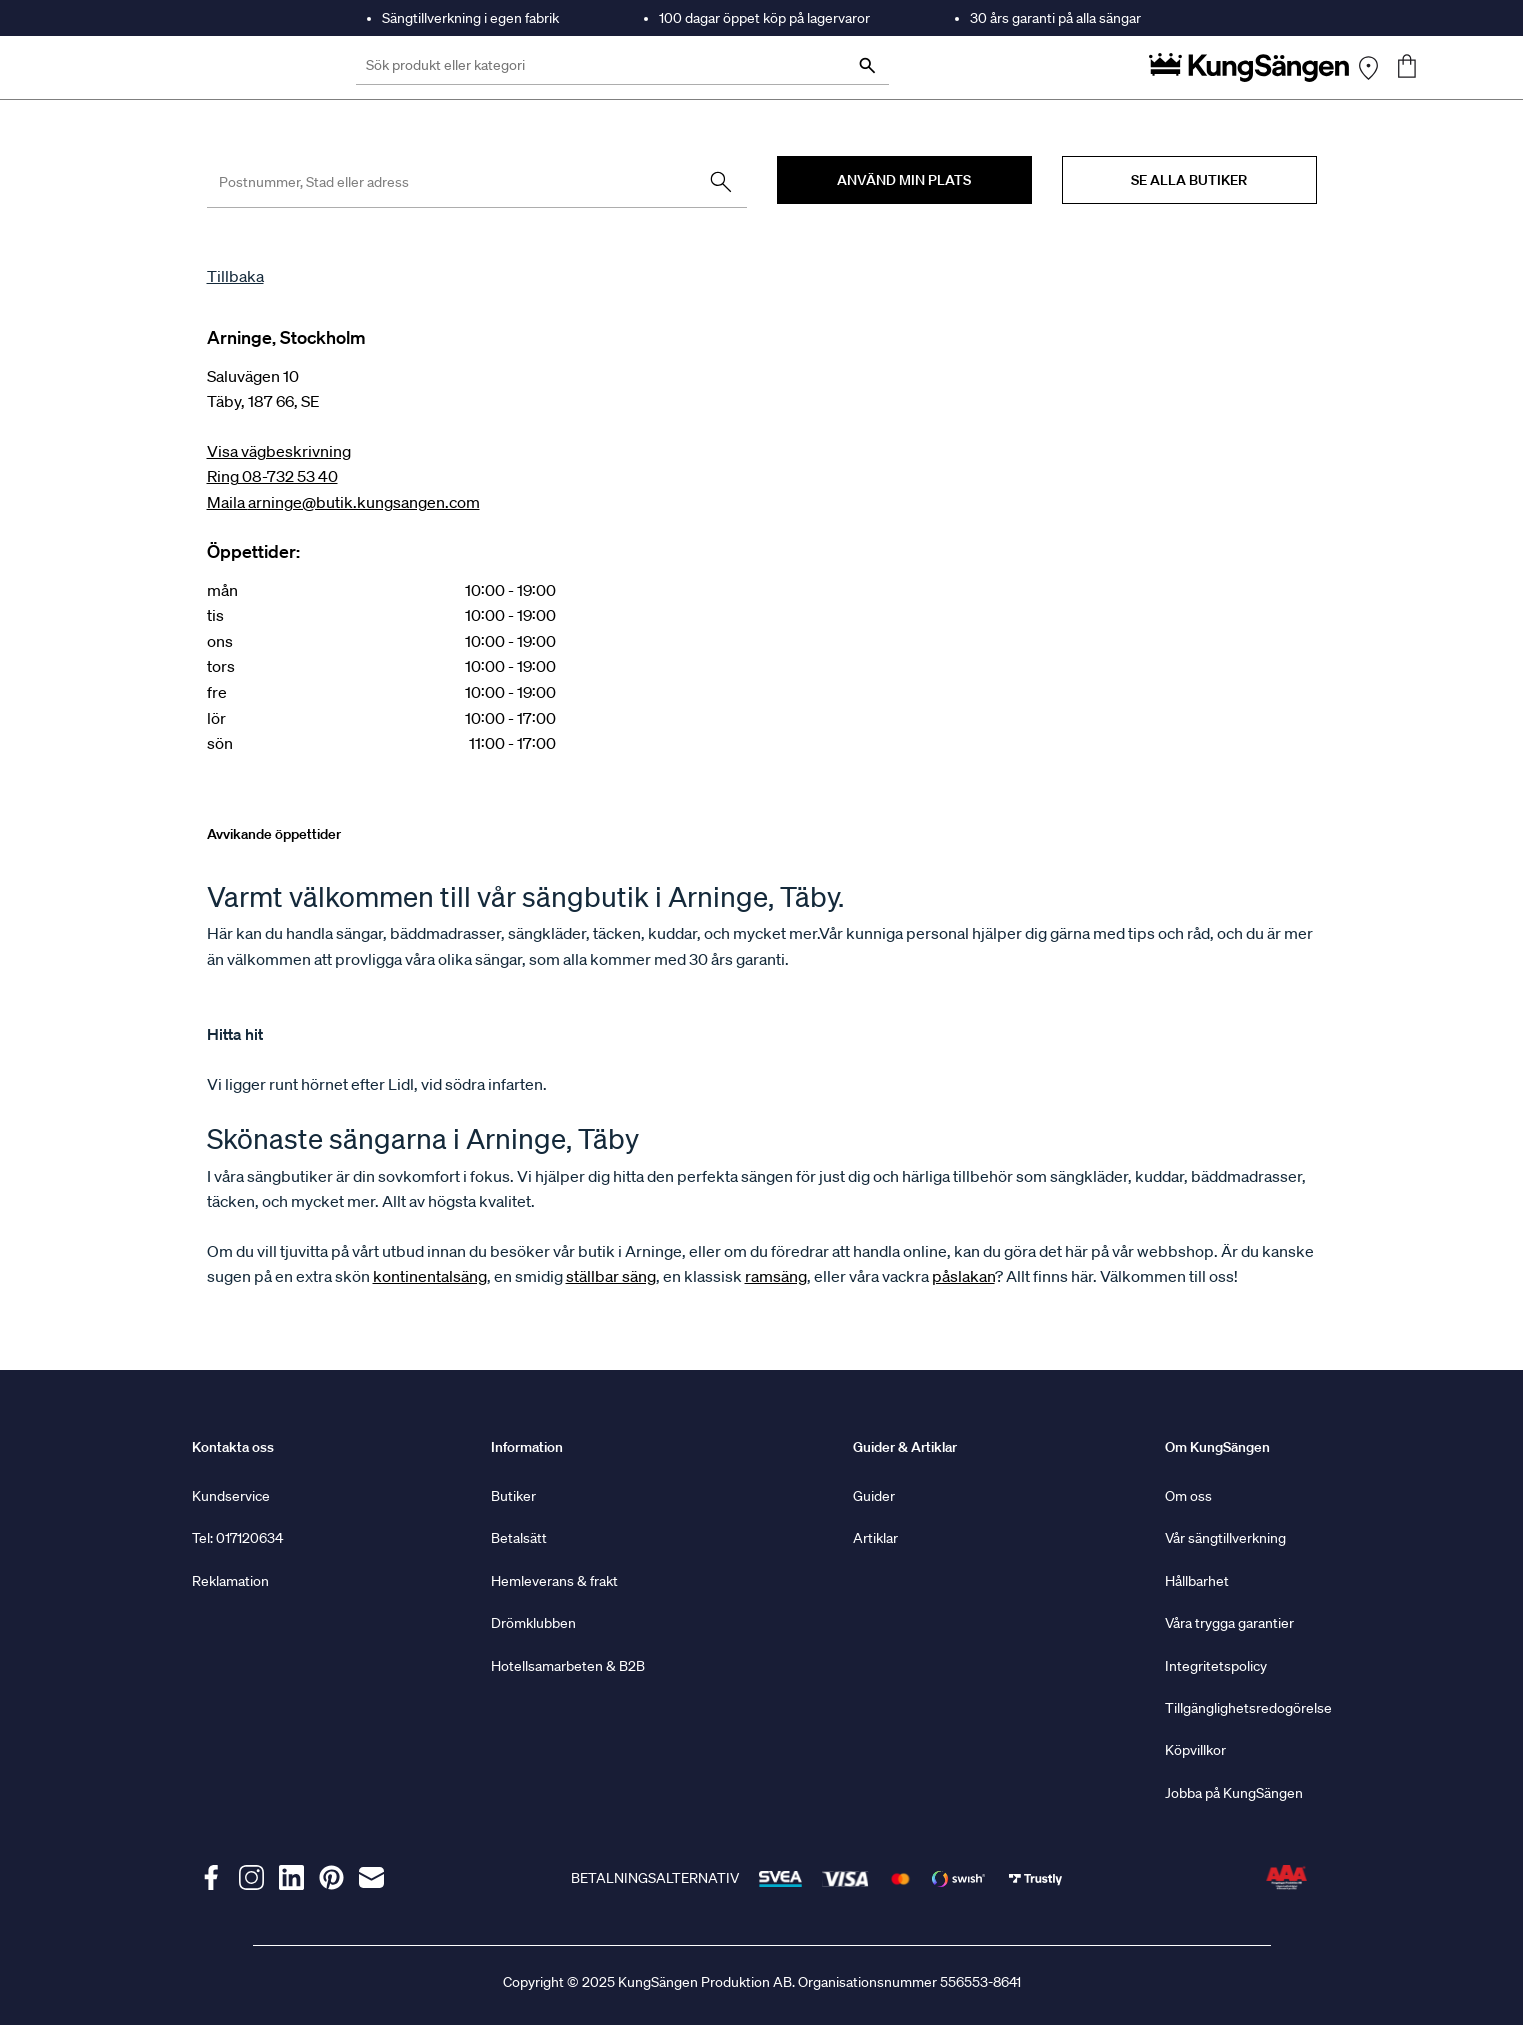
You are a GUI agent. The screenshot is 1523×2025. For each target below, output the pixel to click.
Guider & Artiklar (905, 1447)
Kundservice (231, 1496)
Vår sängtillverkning (1225, 1538)
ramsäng (776, 1276)
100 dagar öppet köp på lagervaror (764, 18)
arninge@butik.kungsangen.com (364, 502)
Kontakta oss (233, 1447)
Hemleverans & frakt (554, 1581)
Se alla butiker (1189, 180)
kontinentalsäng (430, 1276)
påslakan (963, 1276)
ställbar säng (611, 1276)
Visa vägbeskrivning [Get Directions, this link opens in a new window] (279, 451)
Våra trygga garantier (1229, 1623)
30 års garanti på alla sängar (1055, 18)
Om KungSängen (1217, 1447)
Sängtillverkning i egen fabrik (470, 18)
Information (527, 1447)
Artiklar (875, 1538)
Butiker (513, 1496)
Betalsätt (519, 1538)
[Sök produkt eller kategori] (622, 67)
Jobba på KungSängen (1234, 1793)
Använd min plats (904, 180)
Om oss (1188, 1496)
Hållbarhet (1197, 1581)
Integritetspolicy (1216, 1666)
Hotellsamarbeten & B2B (568, 1666)
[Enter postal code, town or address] (477, 182)
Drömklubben (533, 1623)
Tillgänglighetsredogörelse (1248, 1708)
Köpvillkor (1195, 1750)
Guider (874, 1496)
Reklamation (230, 1581)
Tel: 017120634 (237, 1538)
